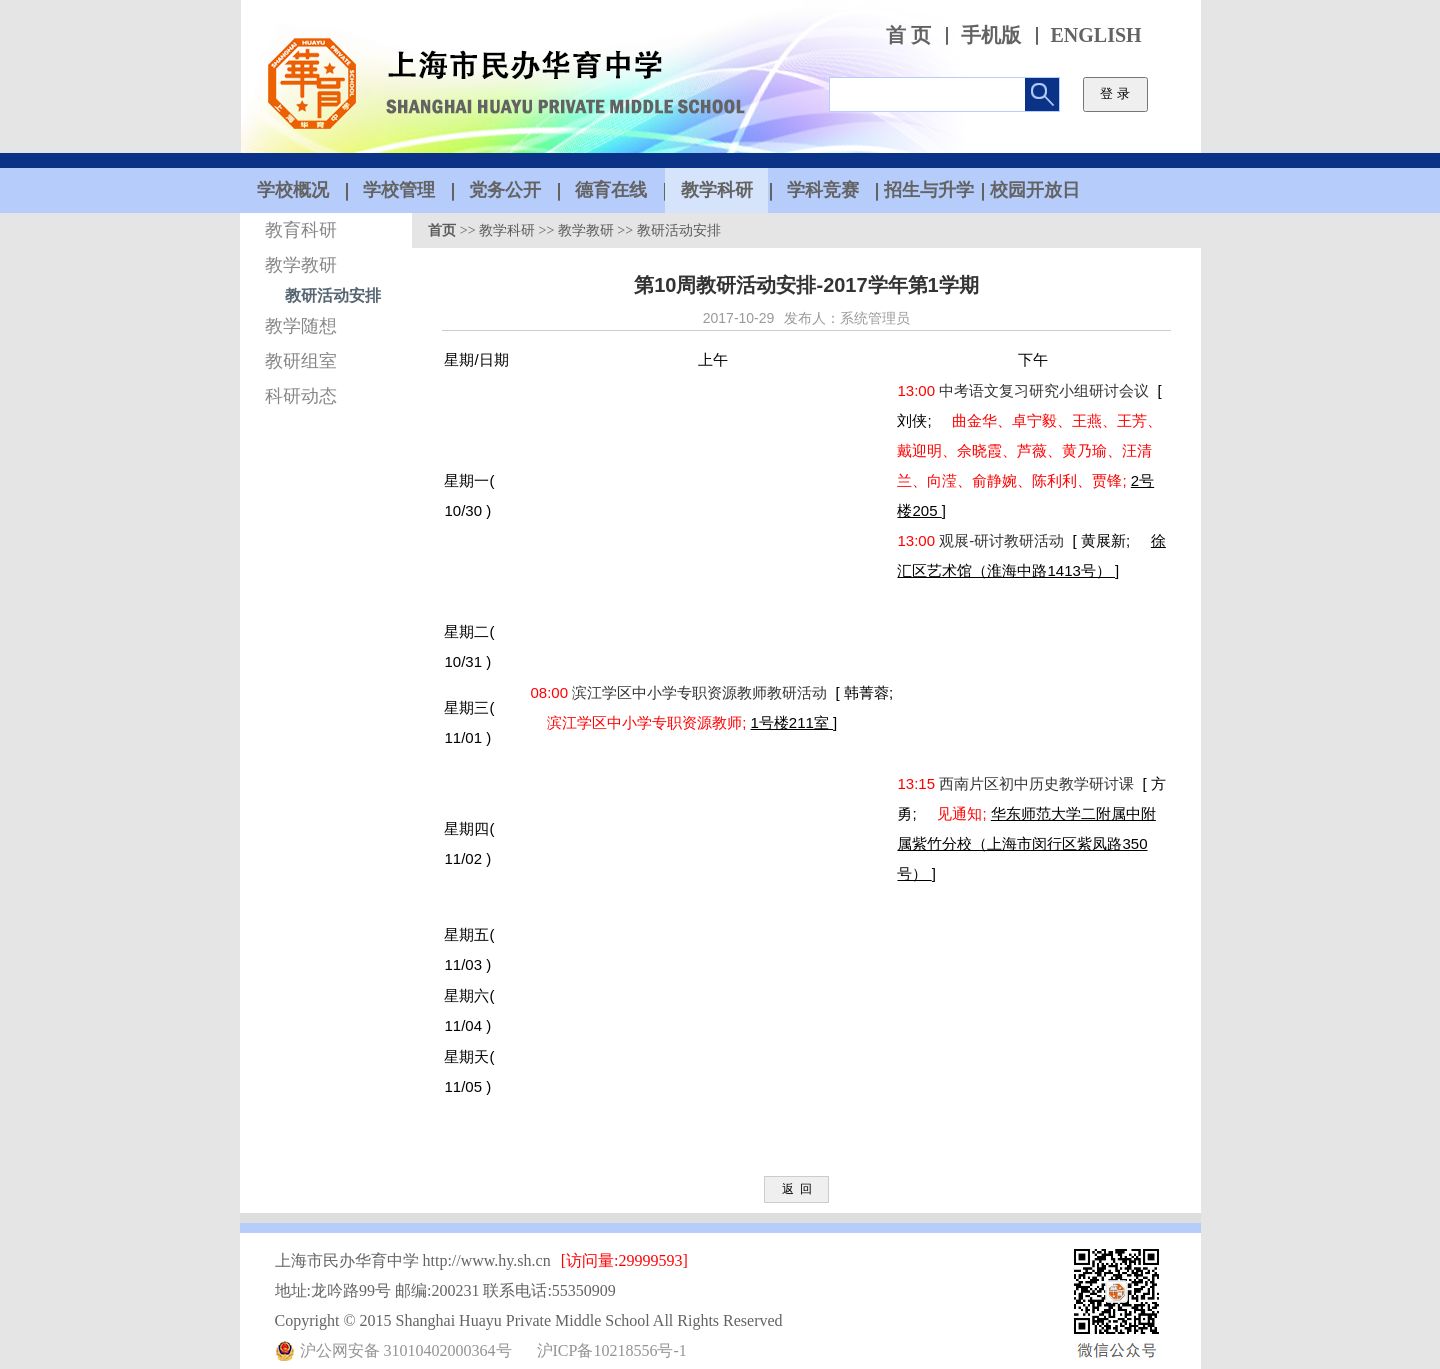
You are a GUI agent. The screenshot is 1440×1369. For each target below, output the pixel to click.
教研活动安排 (333, 295)
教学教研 (301, 265)
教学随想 (301, 326)
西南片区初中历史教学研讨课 (1038, 783)
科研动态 (301, 396)
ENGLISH (1096, 35)
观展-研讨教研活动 (1003, 540)
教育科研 (301, 230)
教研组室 (301, 361)
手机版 (991, 35)
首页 (442, 230)
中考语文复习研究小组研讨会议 (1046, 390)
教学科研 (507, 230)
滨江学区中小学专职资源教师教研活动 (701, 692)
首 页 (908, 35)
